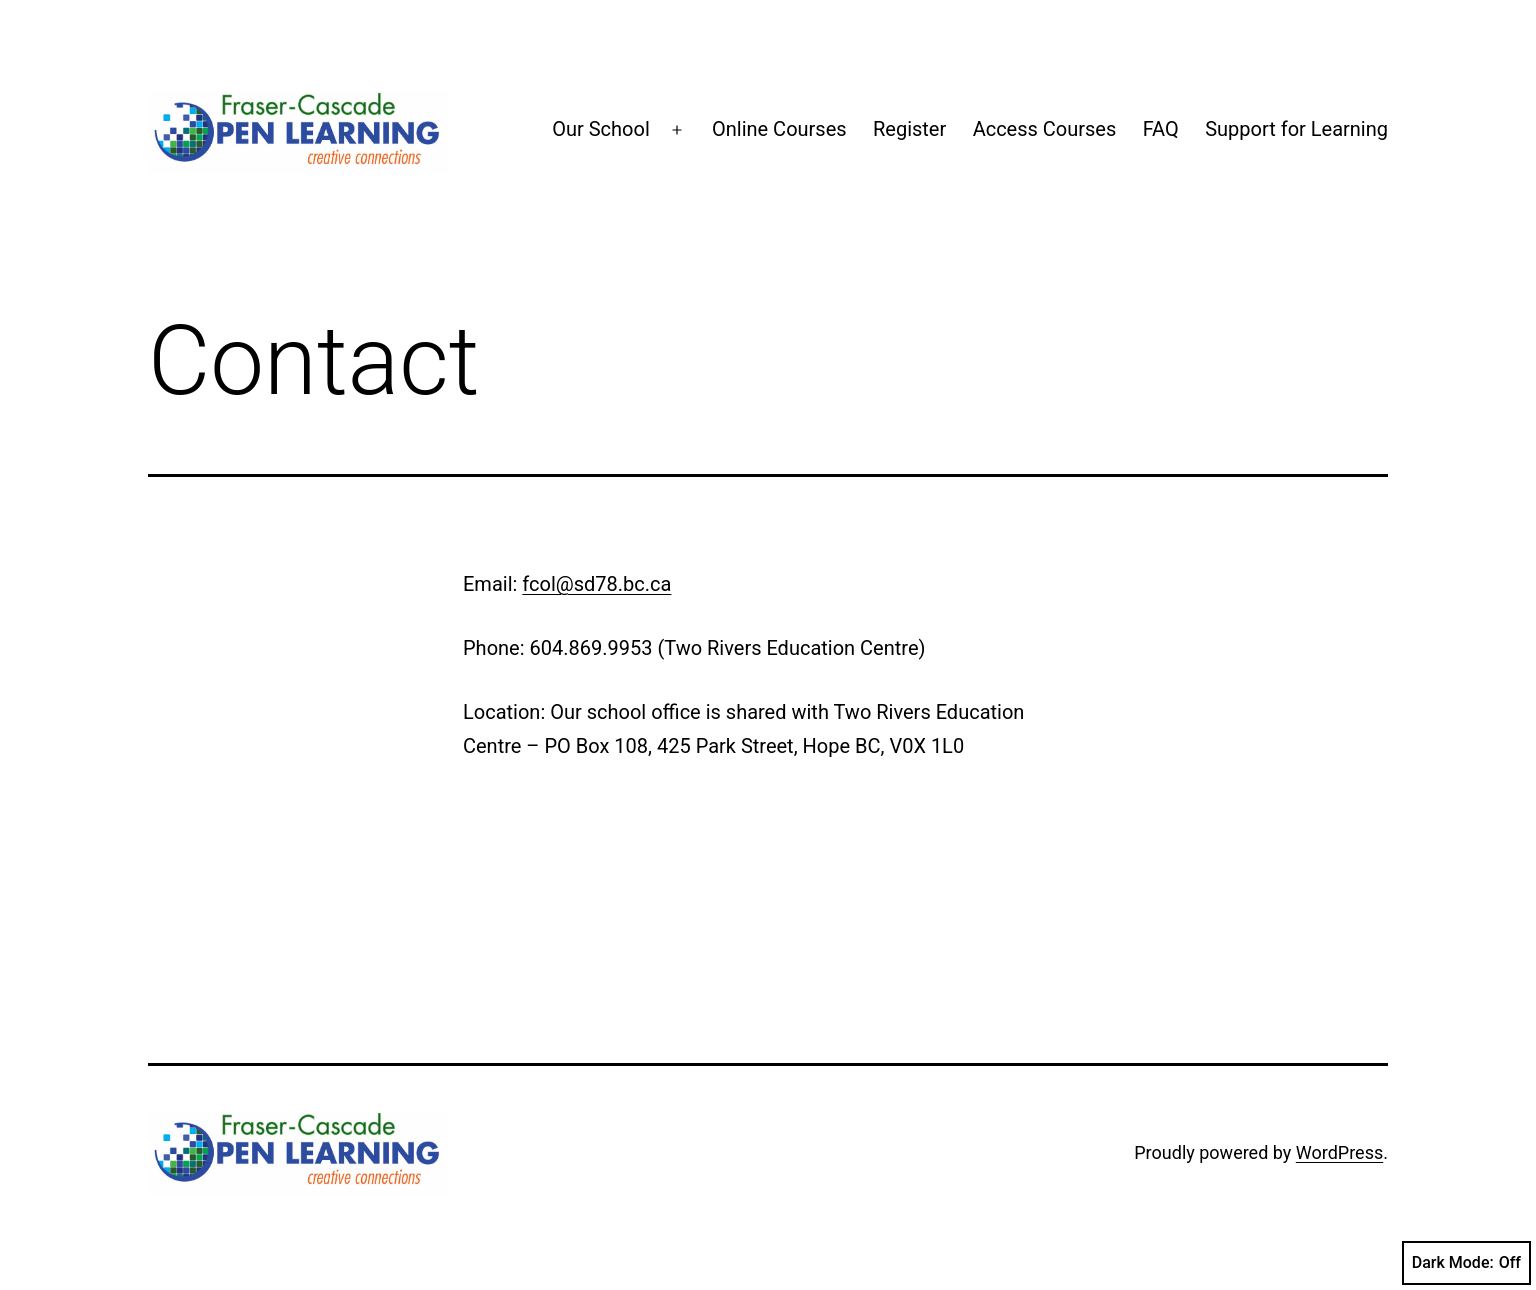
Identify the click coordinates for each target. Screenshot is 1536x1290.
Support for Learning (1296, 129)
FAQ (1161, 129)
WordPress (1339, 1152)
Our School (601, 129)
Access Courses (1045, 129)
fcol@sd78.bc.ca (596, 584)
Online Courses (779, 129)
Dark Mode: (1466, 1263)
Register (909, 129)
